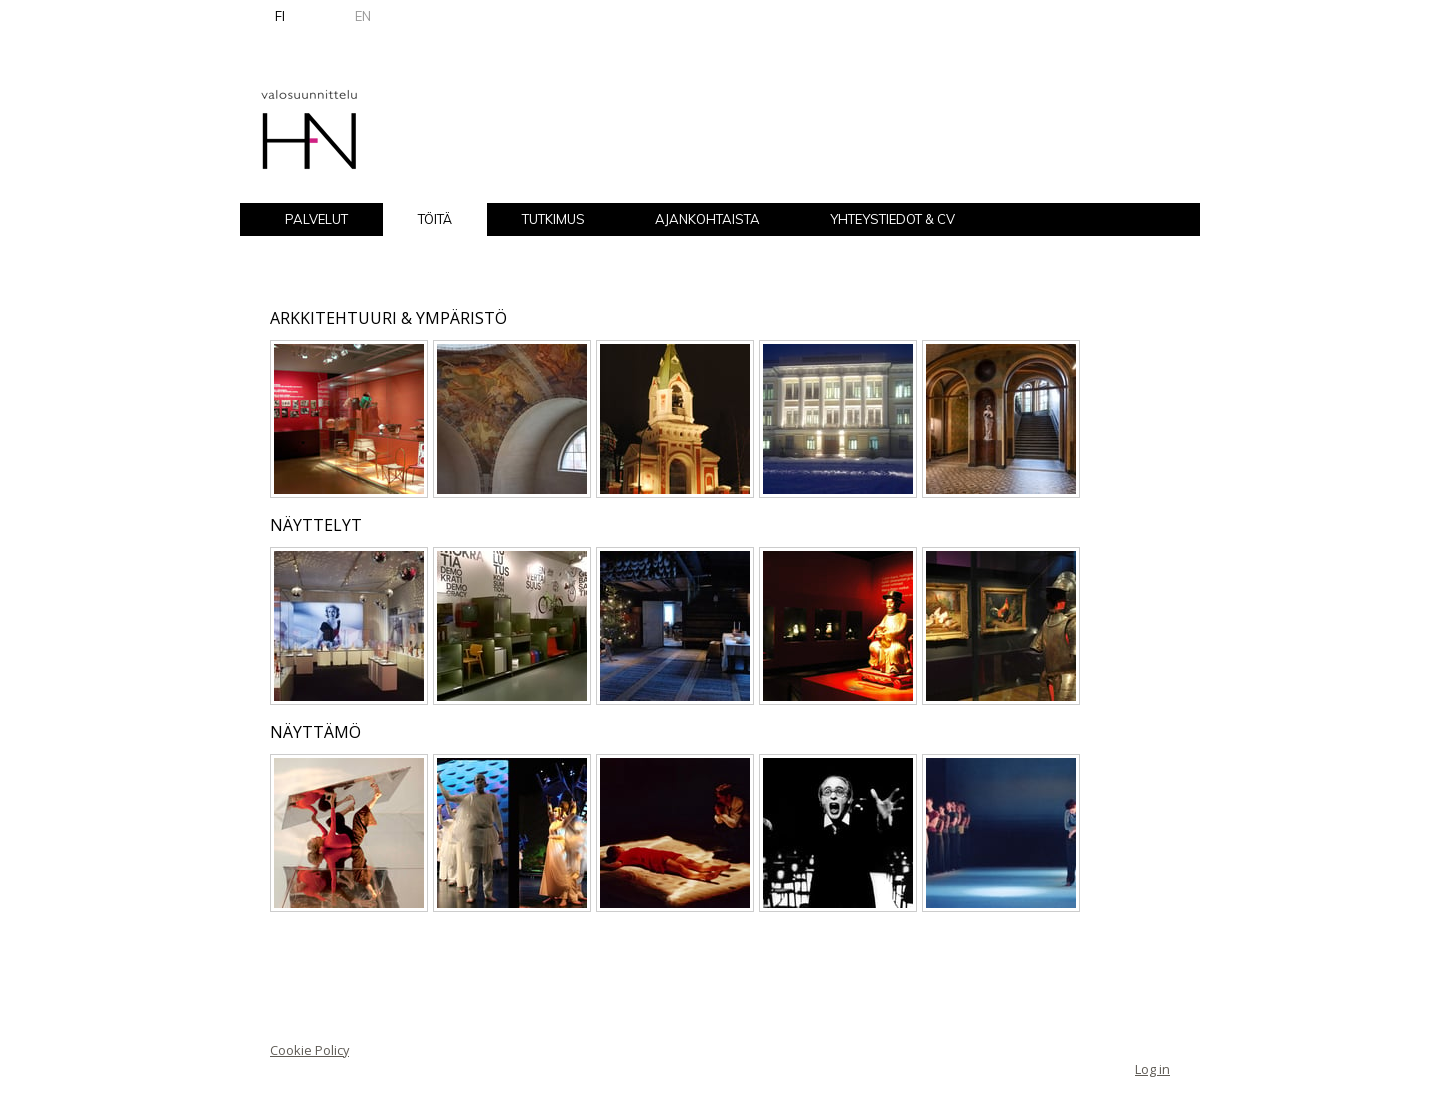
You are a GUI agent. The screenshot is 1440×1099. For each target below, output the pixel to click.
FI (280, 16)
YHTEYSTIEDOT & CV (892, 219)
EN (363, 16)
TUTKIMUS (553, 219)
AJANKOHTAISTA (707, 219)
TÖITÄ (435, 219)
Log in (1152, 1069)
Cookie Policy (309, 1050)
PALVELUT (316, 219)
